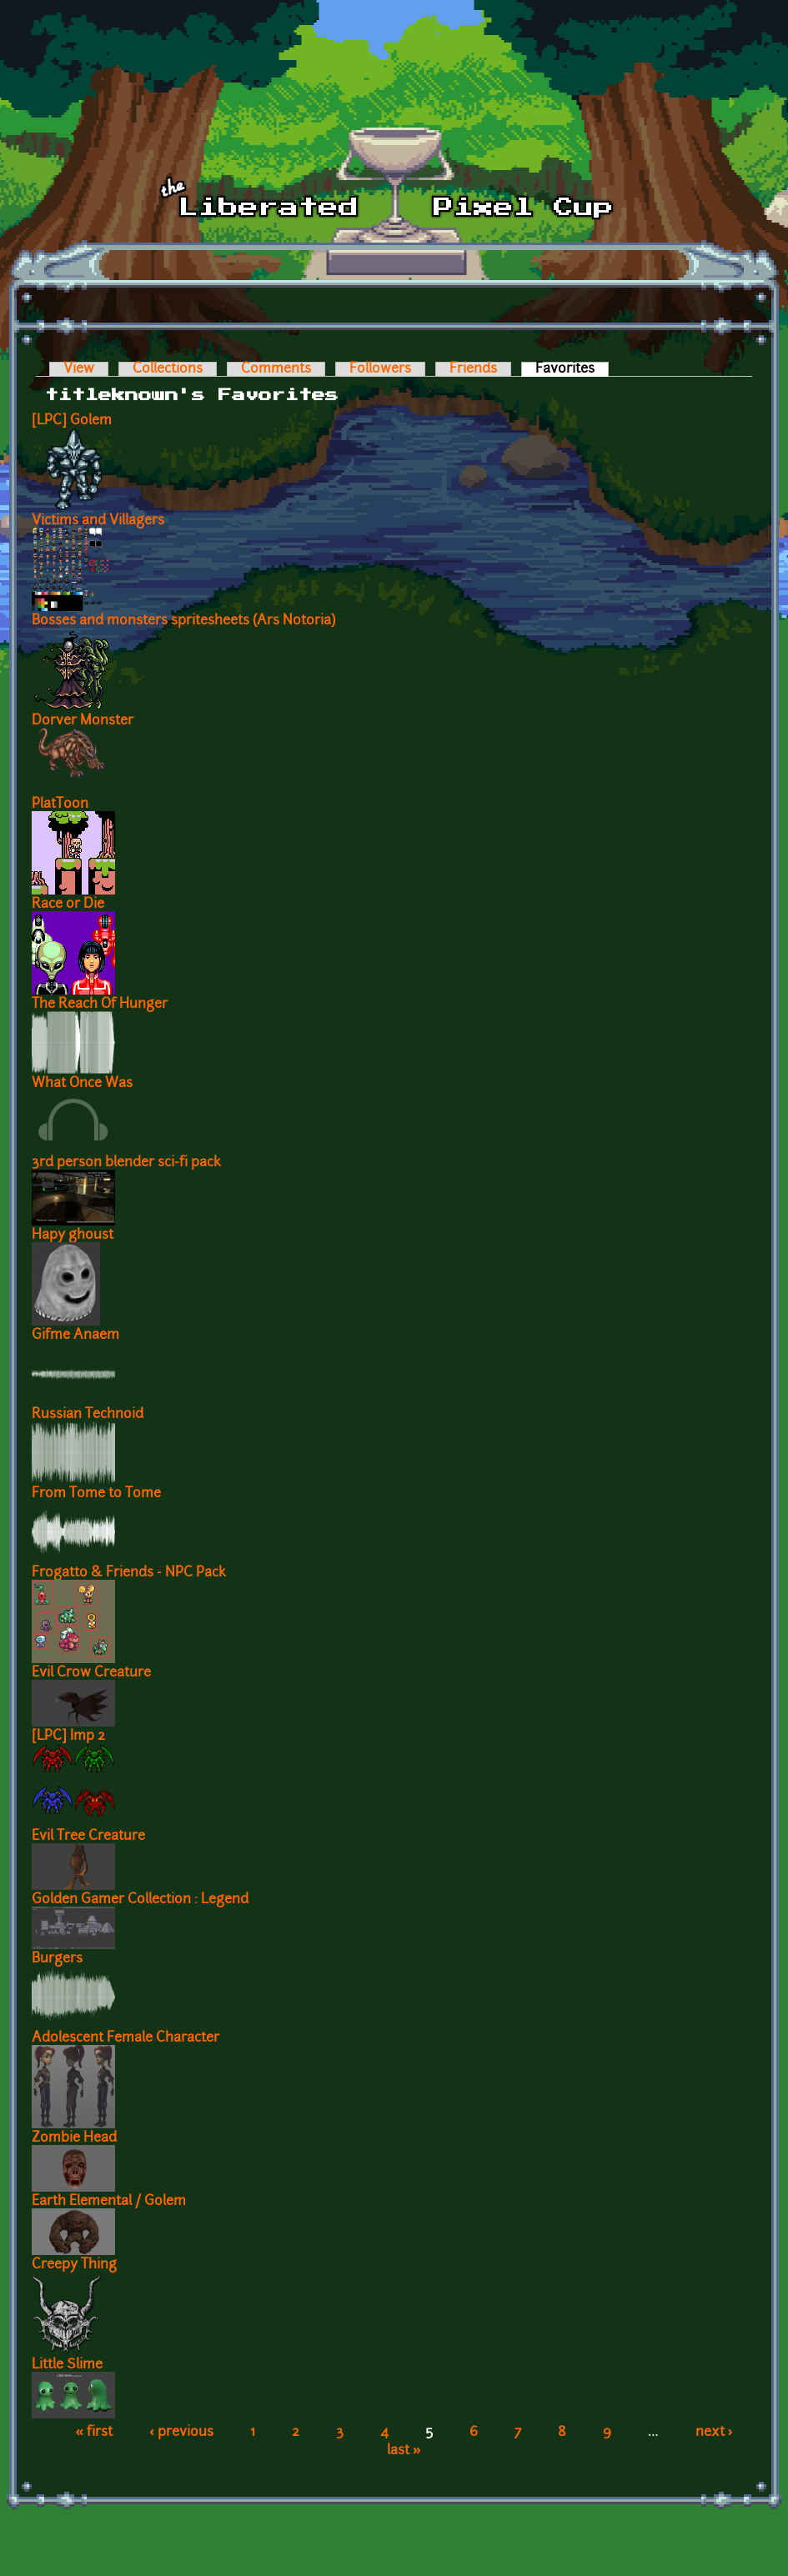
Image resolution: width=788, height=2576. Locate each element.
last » (404, 2451)
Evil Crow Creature (91, 1673)
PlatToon (60, 804)
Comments (276, 369)
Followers (380, 369)
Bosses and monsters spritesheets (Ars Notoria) (183, 621)
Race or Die (68, 904)
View (78, 369)
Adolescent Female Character (125, 2038)
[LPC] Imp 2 (68, 1736)
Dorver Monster (82, 721)
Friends (473, 369)
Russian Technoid (87, 1414)
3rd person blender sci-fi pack (126, 1163)
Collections (168, 369)
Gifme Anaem (75, 1335)
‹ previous (181, 2432)
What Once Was (82, 1083)
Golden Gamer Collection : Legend (140, 1900)
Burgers (57, 1959)
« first (94, 2432)
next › (714, 2432)
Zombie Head (74, 2138)
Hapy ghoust (72, 1235)
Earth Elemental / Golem (109, 2201)
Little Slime (67, 2365)
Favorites (572, 369)
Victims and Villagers (98, 521)
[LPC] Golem (72, 421)
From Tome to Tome (96, 1494)
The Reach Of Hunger (100, 1004)
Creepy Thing (74, 2265)
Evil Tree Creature (88, 1836)
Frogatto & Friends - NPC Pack (129, 1573)
